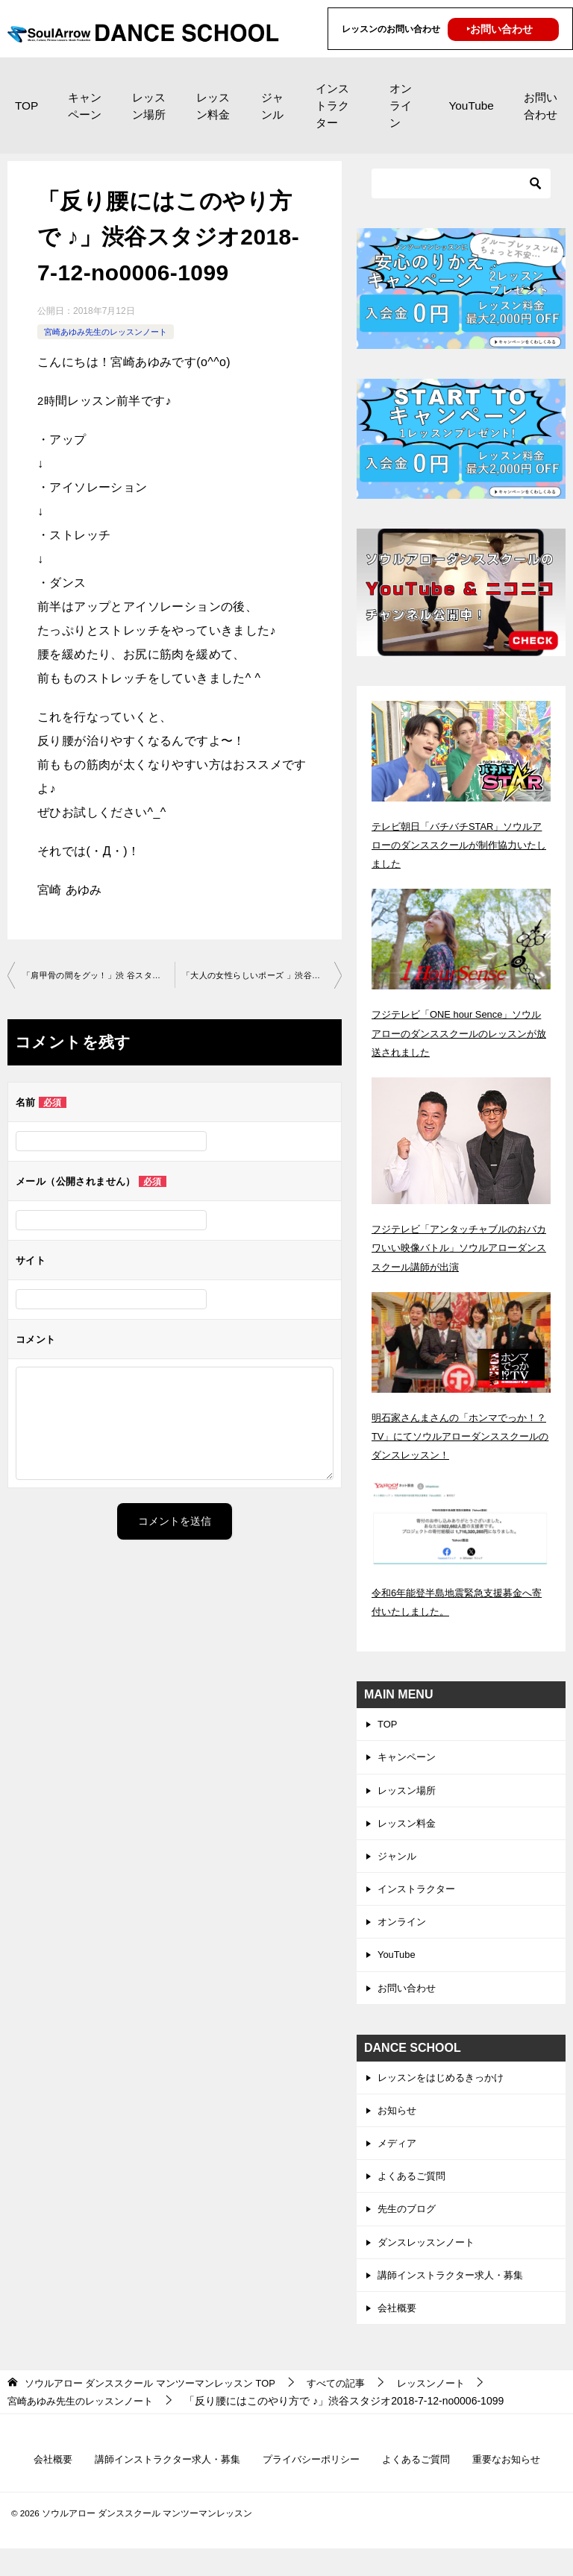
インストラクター (332, 105)
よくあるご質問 (414, 2194)
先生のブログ (409, 2229)
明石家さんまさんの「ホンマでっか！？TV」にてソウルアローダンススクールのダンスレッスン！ (457, 1436)
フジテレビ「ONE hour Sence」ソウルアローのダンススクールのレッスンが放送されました (460, 1032)
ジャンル (272, 106)
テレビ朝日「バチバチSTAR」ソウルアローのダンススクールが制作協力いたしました (460, 844)
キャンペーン (84, 106)
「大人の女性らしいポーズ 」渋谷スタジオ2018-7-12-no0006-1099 (262, 976)
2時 (47, 400)
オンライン (400, 105)
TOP (26, 105)
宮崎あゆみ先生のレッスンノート (111, 332)
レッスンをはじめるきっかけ (445, 2091)
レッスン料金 (213, 106)
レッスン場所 (149, 106)
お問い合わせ (540, 106)
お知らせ (398, 2126)
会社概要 (398, 2332)
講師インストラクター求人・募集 (456, 2298)
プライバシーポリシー (312, 2485)
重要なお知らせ (519, 2485)
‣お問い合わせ (499, 29)
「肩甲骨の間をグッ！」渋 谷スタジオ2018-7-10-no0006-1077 (98, 976)
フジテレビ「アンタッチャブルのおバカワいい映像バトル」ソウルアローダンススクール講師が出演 (460, 1247)
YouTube (470, 105)
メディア (398, 2160)
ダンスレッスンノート (430, 2264)
